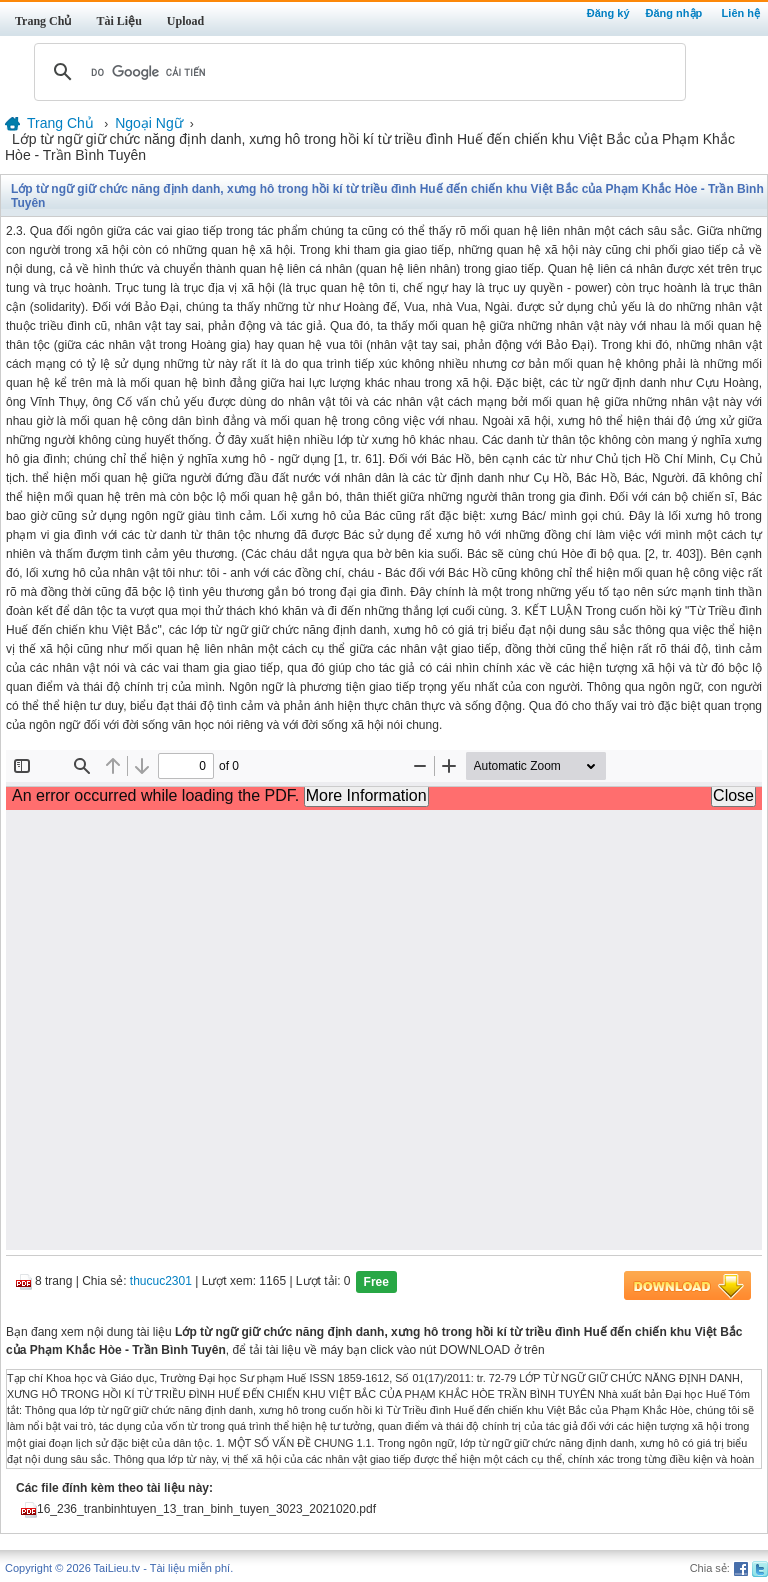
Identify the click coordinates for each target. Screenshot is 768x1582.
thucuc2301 (161, 1281)
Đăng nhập (674, 13)
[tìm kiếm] (357, 72)
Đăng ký (608, 13)
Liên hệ (741, 13)
